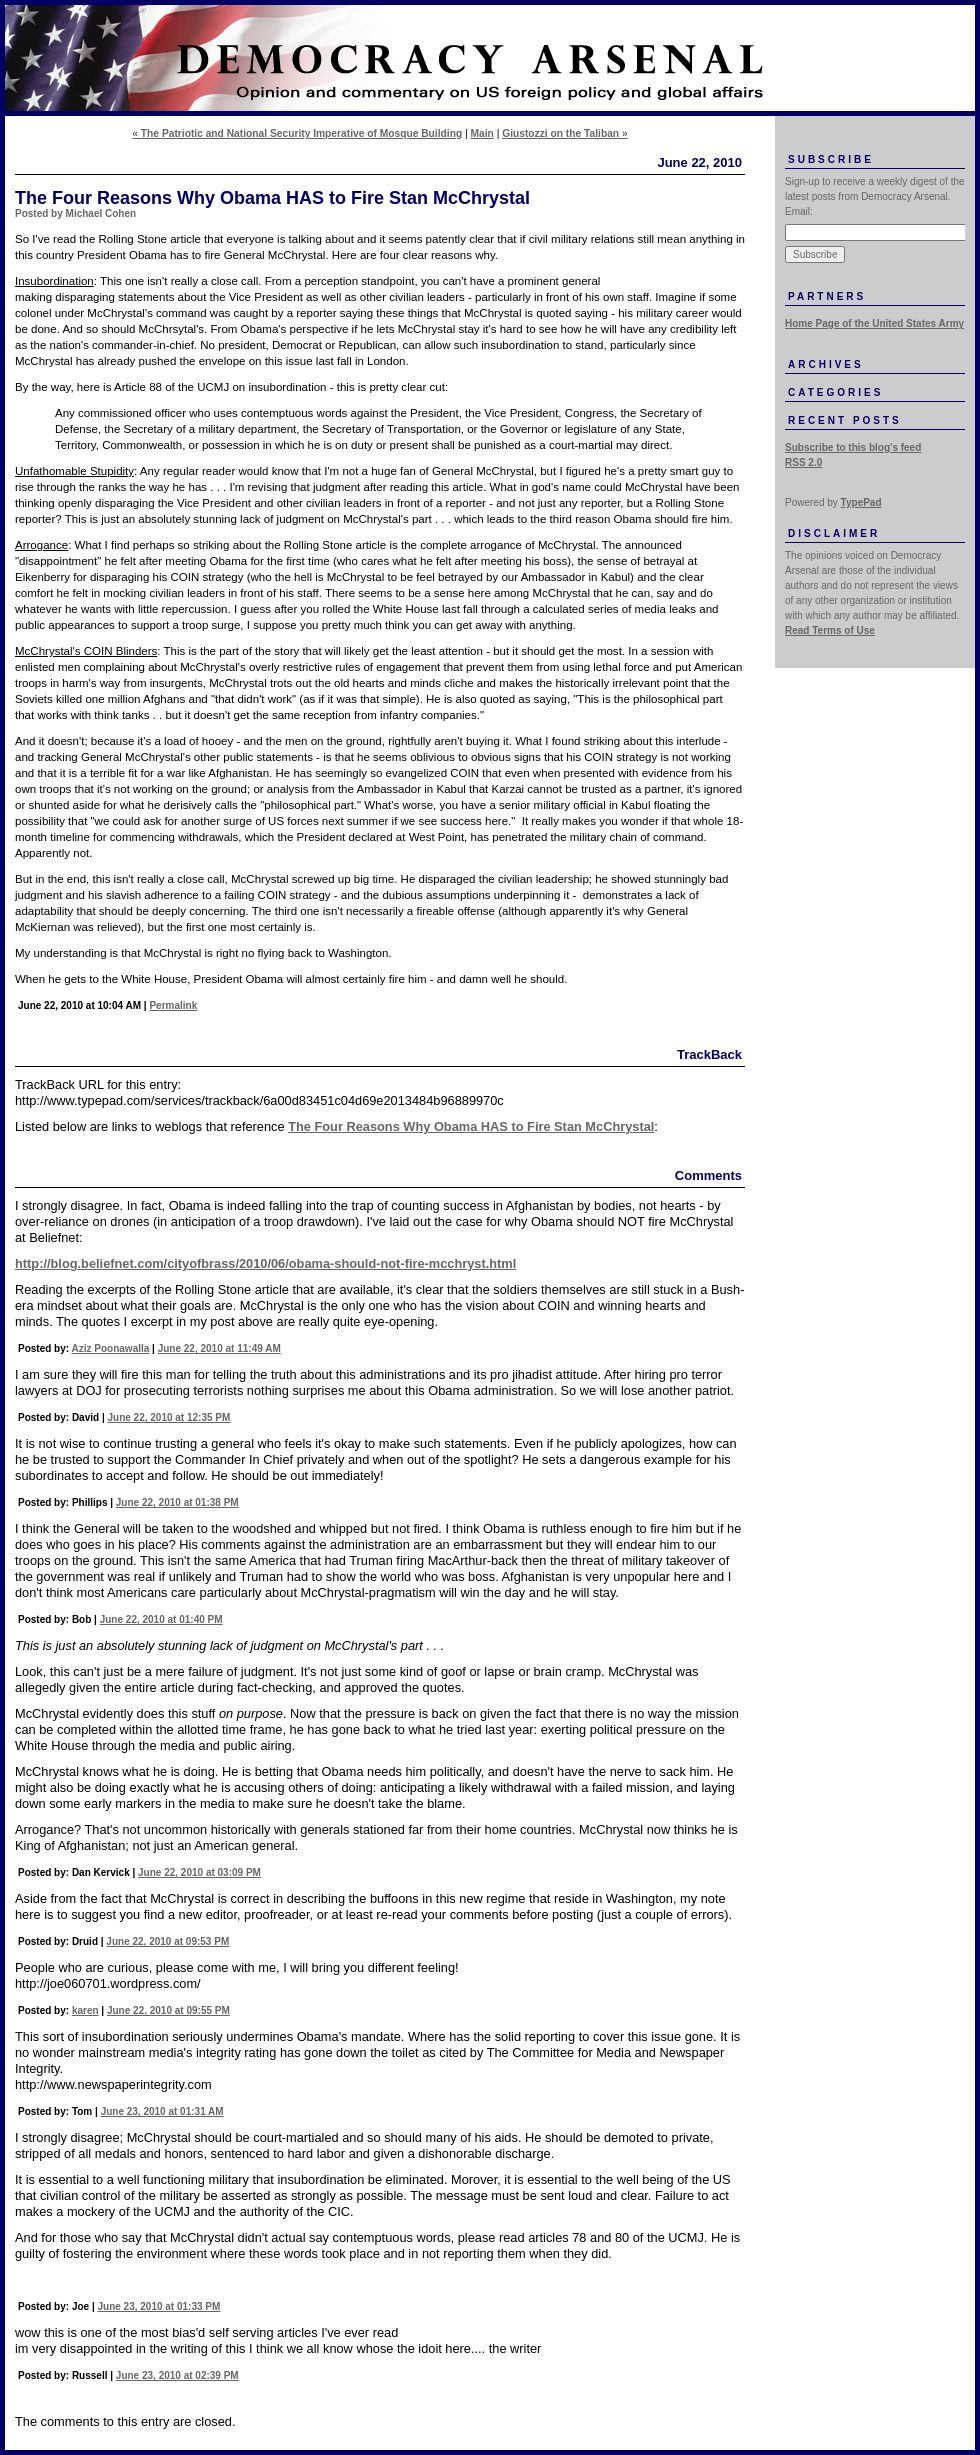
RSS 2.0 (803, 462)
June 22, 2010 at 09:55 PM (168, 2010)
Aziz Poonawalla (111, 1348)
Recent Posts (845, 420)
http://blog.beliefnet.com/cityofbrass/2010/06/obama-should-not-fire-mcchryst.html (265, 1263)
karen (85, 2010)
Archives (826, 364)
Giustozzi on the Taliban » (564, 133)
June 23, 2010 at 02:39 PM (177, 2375)
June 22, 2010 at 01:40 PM (161, 1619)
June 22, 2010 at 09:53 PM (167, 1941)
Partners (827, 296)
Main (482, 133)
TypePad (861, 502)
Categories (835, 392)
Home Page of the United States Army (874, 323)
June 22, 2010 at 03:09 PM (199, 1872)
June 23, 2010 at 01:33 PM (158, 2306)
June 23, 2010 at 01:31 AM (162, 2111)
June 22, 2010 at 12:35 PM (168, 1417)
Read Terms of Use (830, 630)
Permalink (173, 1005)
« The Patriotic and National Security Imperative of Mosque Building (297, 133)
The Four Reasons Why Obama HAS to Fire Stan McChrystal (471, 1126)
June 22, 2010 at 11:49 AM (219, 1348)
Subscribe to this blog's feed (853, 447)
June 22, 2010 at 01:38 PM (177, 1502)
